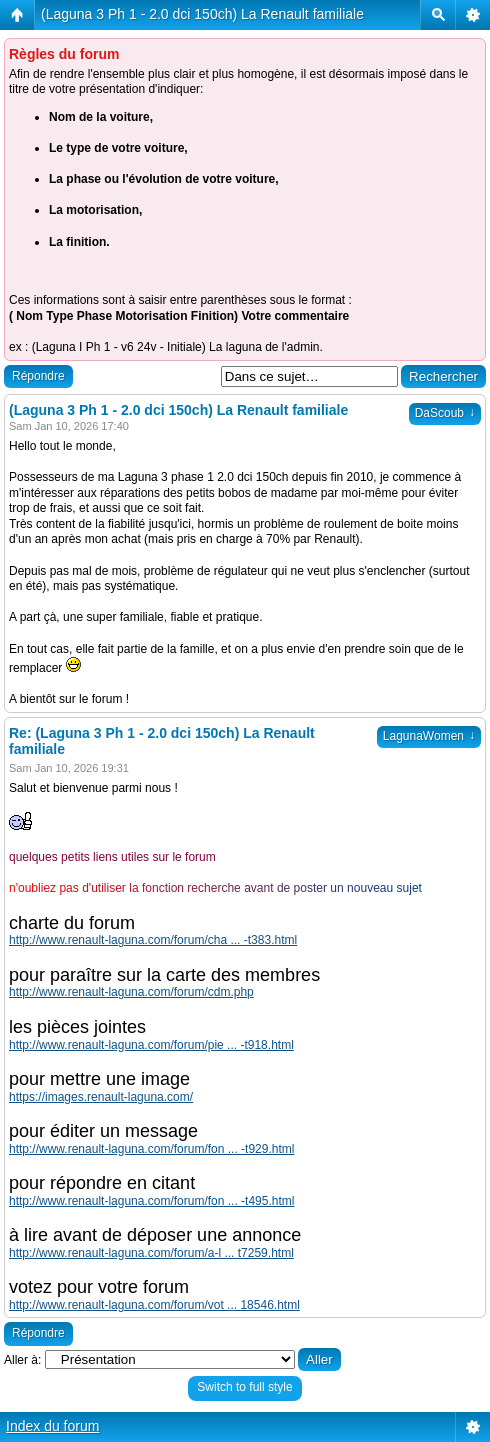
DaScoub (445, 413)
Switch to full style (244, 1387)
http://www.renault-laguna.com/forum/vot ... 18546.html (154, 1305)
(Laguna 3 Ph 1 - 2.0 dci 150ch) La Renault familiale (202, 14)
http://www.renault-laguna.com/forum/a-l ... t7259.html (151, 1253)
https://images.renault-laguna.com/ (101, 1097)
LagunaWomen (429, 736)
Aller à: (22, 1360)
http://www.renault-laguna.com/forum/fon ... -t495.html (151, 1201)
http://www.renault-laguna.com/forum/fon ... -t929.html (151, 1149)
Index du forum (52, 1426)
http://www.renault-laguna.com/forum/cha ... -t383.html (153, 940)
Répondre (38, 376)
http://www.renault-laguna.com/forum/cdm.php (131, 992)
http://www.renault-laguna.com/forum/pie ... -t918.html (151, 1045)
